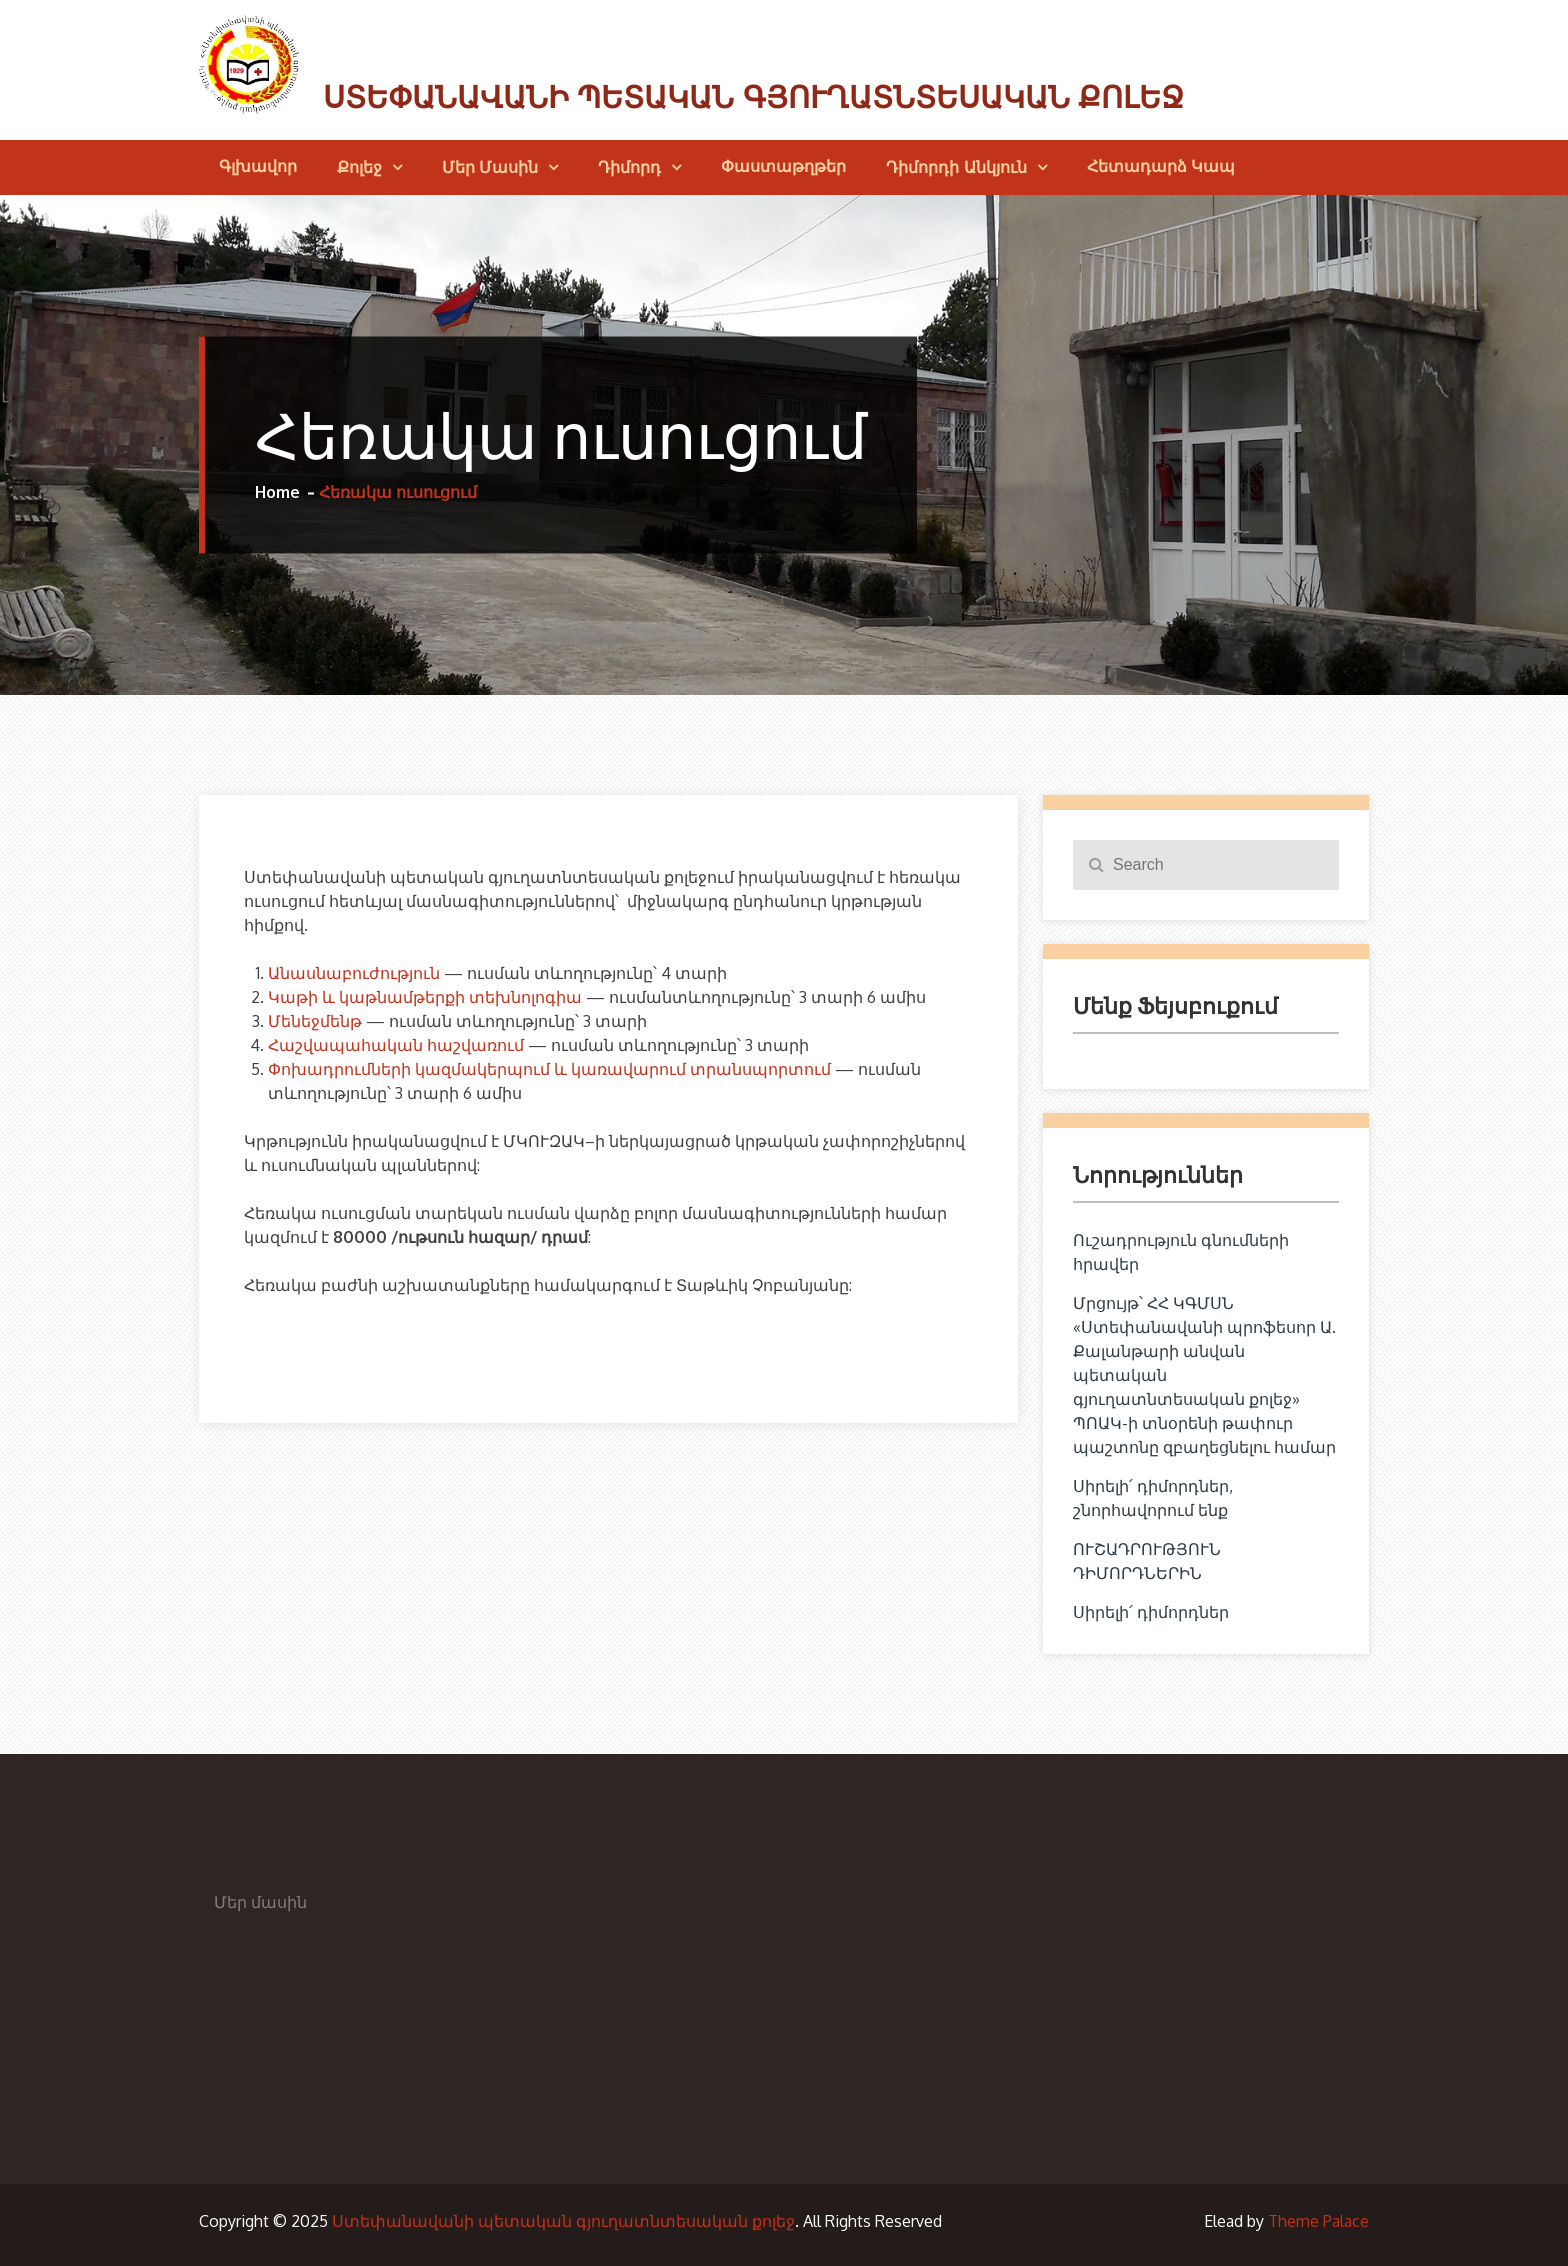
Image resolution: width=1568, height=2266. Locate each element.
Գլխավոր (258, 166)
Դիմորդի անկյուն (956, 167)
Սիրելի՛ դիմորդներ (1151, 1612)
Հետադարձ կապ (1161, 166)
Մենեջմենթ (315, 1021)
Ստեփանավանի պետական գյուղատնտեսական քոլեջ (753, 97)
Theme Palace (1318, 2221)
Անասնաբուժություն (354, 973)
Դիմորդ (629, 167)
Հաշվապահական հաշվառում (396, 1045)
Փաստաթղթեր (783, 166)
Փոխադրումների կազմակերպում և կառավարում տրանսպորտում (549, 1069)
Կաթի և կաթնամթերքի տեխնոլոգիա (425, 997)
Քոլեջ (359, 167)
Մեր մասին (490, 167)
